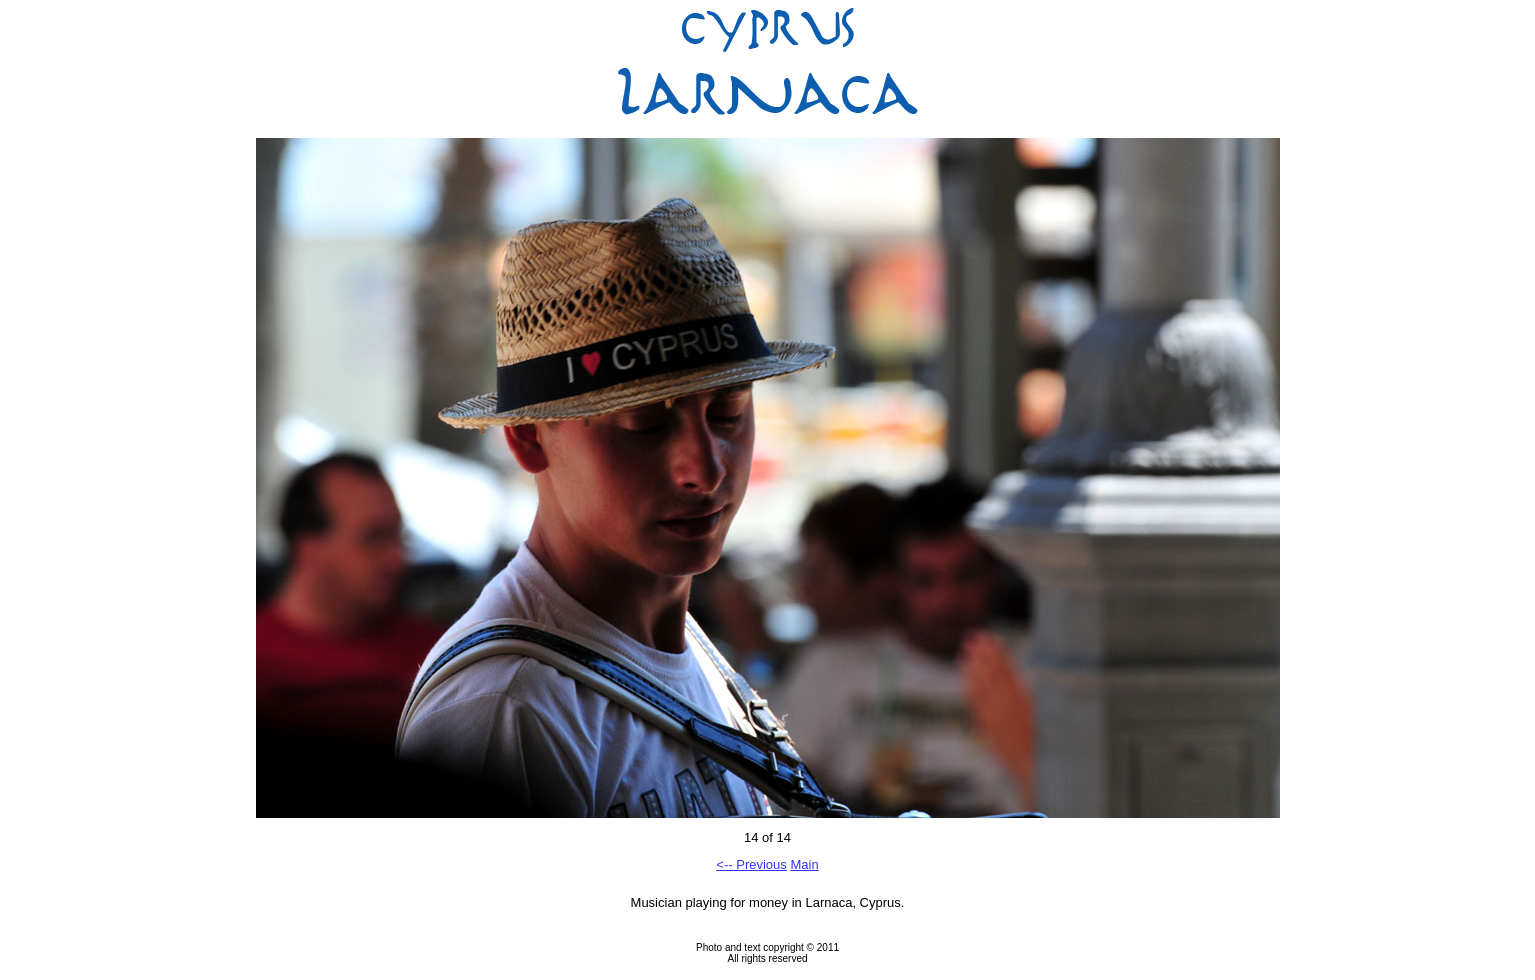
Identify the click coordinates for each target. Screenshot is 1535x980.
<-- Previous (751, 864)
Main (804, 864)
